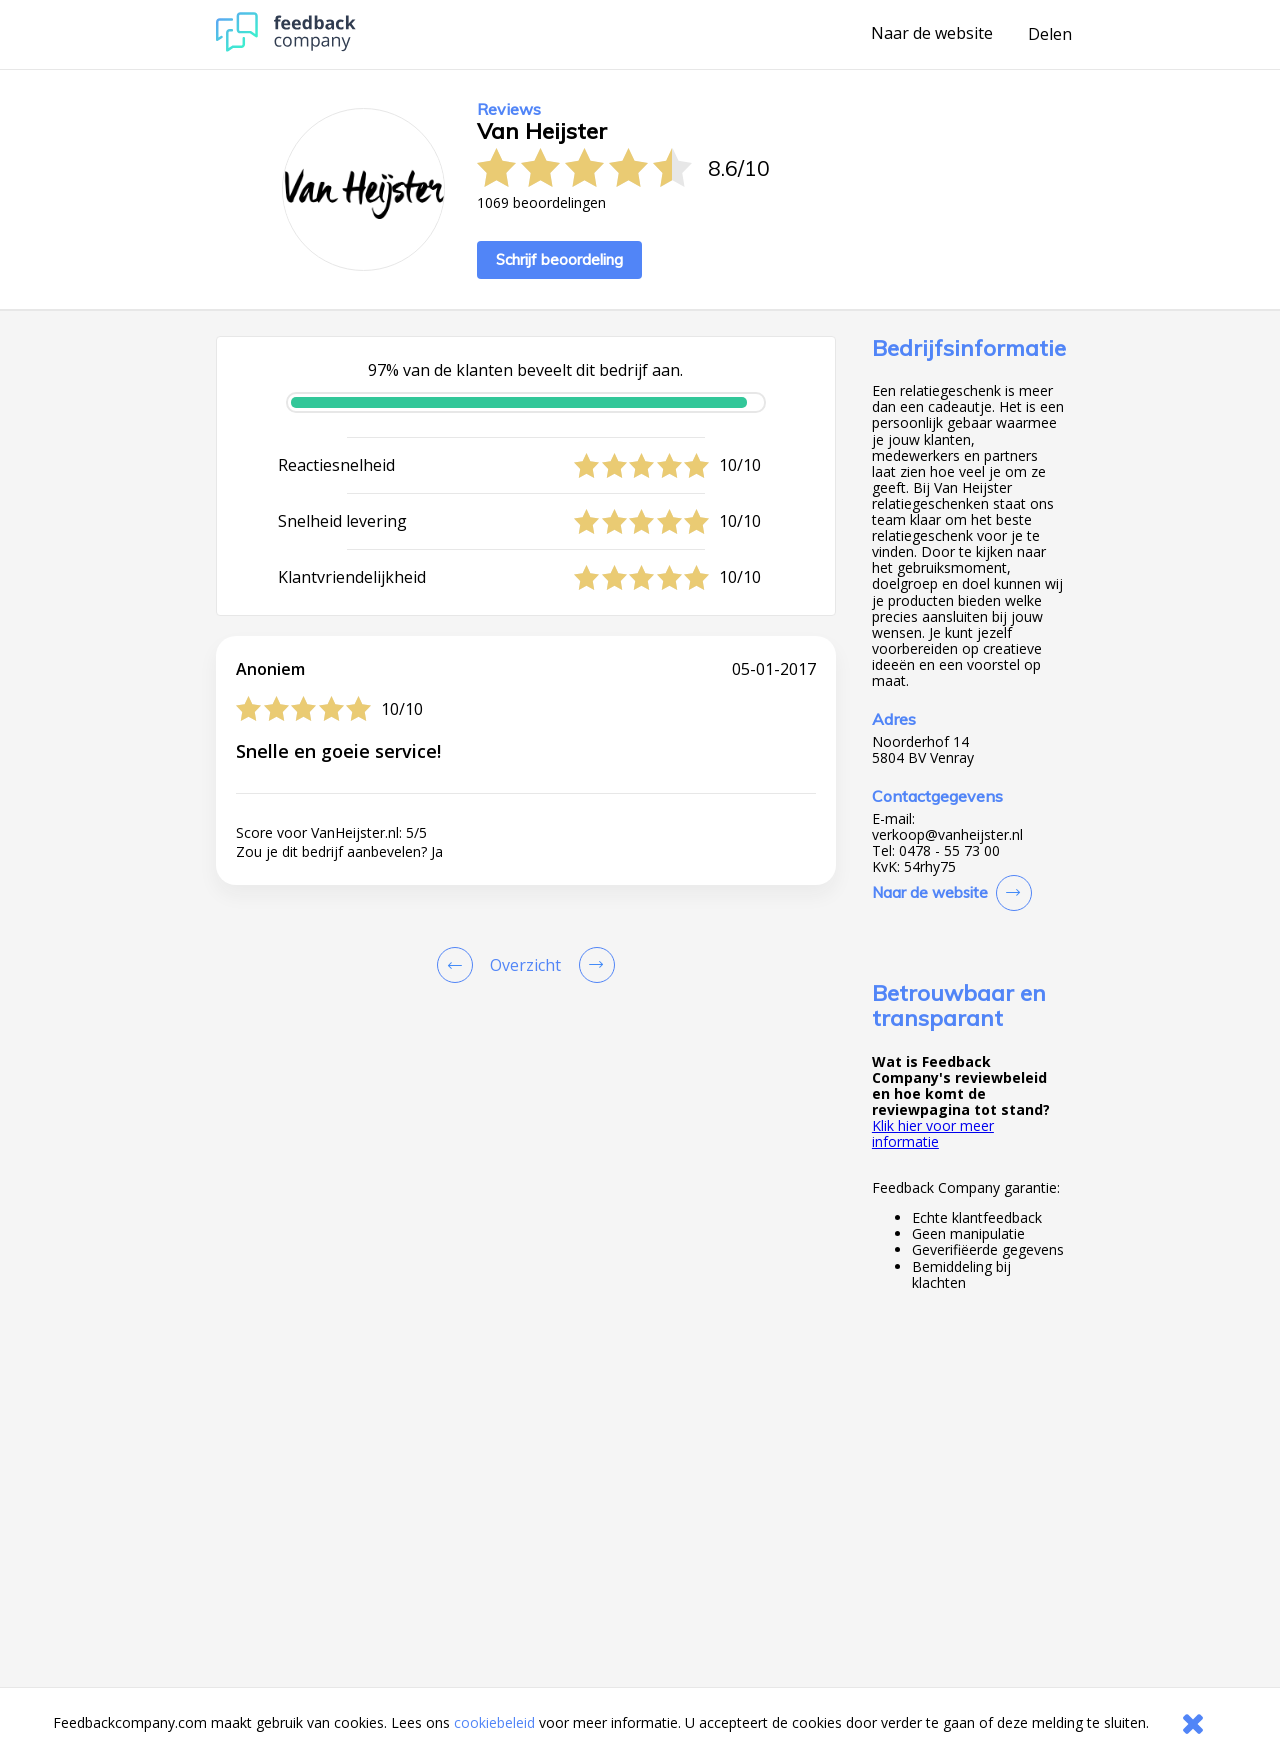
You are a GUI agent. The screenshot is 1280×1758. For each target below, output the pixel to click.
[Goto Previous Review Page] (459, 965)
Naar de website (932, 34)
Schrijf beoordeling (559, 259)
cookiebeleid (494, 1722)
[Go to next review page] (593, 965)
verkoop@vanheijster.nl (947, 835)
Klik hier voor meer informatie (933, 1133)
